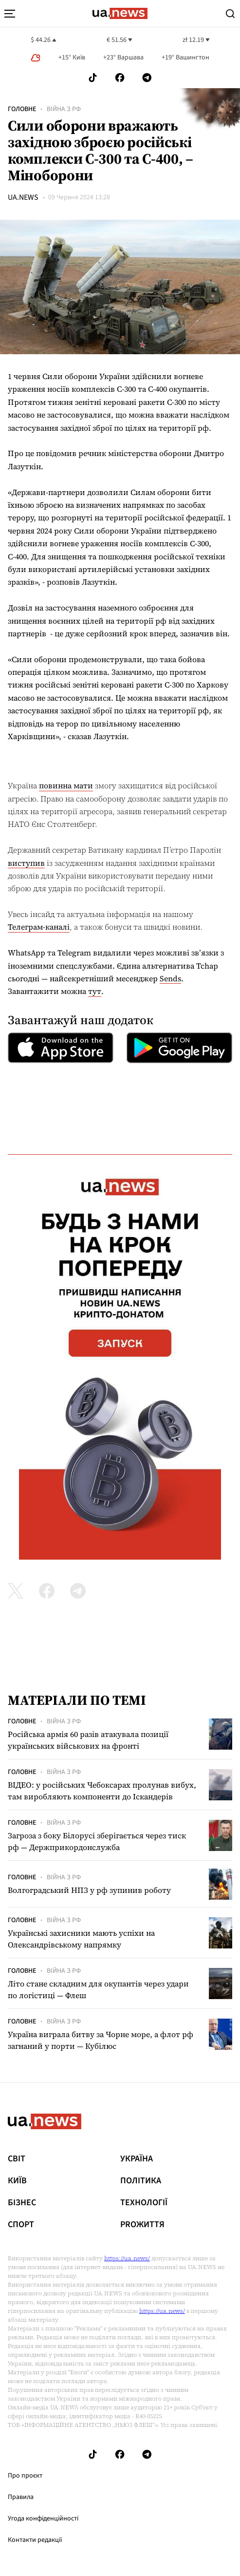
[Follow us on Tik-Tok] (92, 77)
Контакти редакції (35, 2540)
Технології (143, 2203)
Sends (170, 978)
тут (94, 991)
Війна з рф (64, 109)
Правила (21, 2497)
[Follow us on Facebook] (120, 77)
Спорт (21, 2225)
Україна (136, 2159)
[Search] (230, 13)
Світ (16, 2159)
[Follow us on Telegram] (147, 77)
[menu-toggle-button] (10, 13)
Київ (17, 2181)
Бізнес (22, 2203)
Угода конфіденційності (43, 2518)
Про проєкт (25, 2476)
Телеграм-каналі (39, 926)
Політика (140, 2181)
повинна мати (66, 785)
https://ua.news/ (127, 2258)
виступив (26, 863)
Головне (22, 109)
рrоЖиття (142, 2225)
